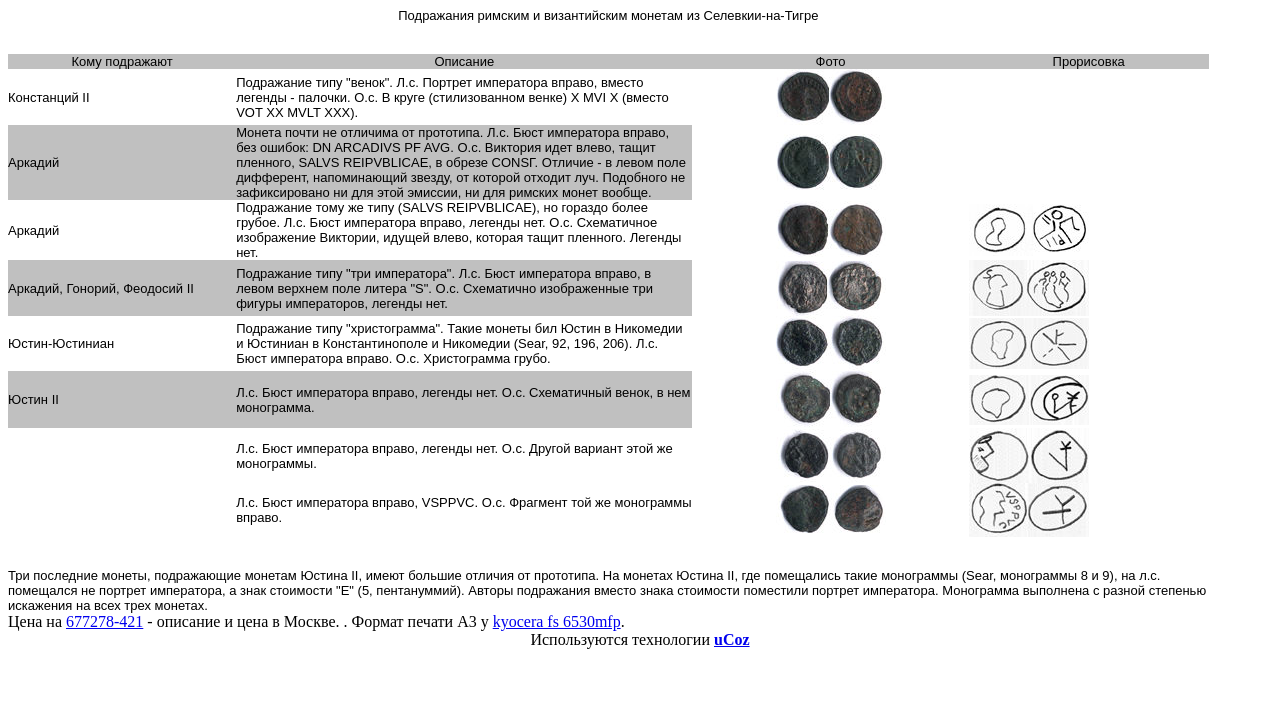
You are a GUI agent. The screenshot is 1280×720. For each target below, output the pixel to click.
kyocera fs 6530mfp (557, 621)
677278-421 (104, 621)
